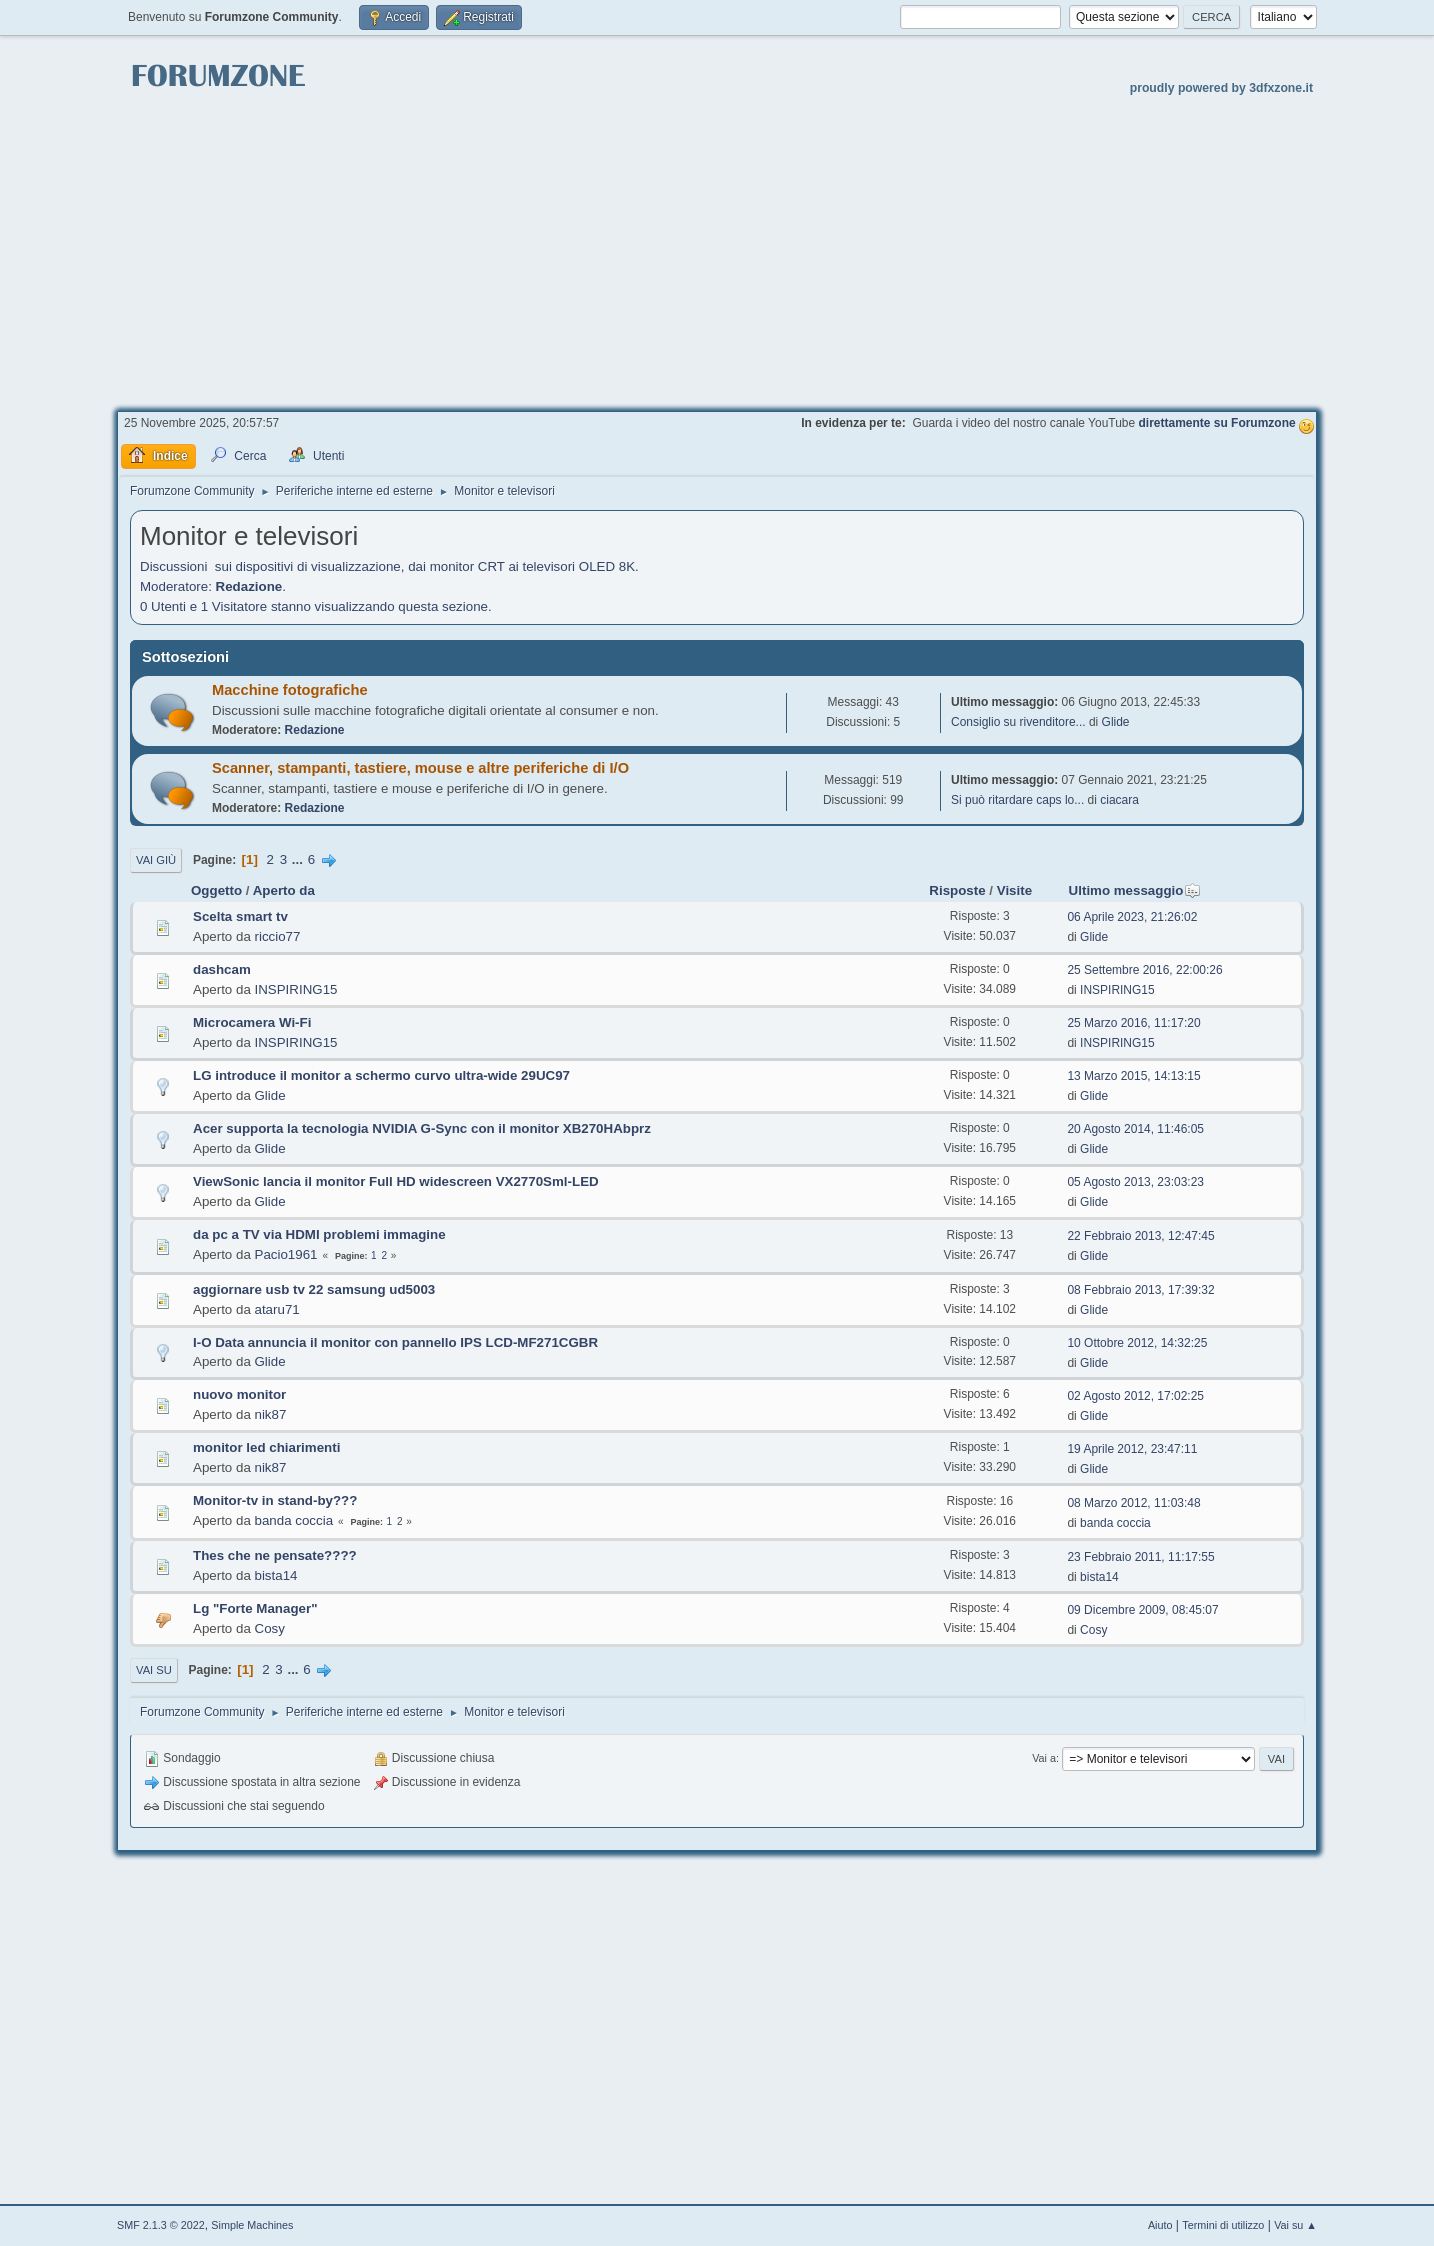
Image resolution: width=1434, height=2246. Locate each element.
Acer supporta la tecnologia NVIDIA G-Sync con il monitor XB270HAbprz (422, 1128)
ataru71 (277, 1309)
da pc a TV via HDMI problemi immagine (319, 1234)
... (299, 859)
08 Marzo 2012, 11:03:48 (1133, 1503)
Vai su (154, 1670)
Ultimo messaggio (1135, 890)
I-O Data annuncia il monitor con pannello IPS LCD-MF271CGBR (395, 1342)
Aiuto (1160, 2225)
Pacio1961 (286, 1254)
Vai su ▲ (1295, 2225)
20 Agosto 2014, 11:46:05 (1135, 1129)
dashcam (222, 969)
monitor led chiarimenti (266, 1447)
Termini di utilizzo (1223, 2225)
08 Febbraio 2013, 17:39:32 (1140, 1290)
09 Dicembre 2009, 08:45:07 (1142, 1610)
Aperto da (284, 890)
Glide (1116, 722)
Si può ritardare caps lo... (1017, 800)
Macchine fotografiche (290, 690)
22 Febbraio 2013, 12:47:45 (1140, 1236)
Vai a (1044, 1758)
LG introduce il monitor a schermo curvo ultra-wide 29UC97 (381, 1075)
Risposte (957, 890)
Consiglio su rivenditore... (1018, 722)
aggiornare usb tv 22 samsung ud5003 (314, 1289)
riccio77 (278, 936)
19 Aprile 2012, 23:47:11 (1132, 1449)
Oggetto (216, 890)
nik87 (271, 1414)
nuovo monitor (239, 1394)
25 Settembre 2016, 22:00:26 (1144, 970)
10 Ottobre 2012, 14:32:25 (1137, 1343)
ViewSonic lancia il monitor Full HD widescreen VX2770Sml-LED (396, 1181)
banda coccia (294, 1520)
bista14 (276, 1575)
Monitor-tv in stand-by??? (275, 1500)
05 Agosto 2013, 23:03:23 (1135, 1182)
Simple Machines (252, 2225)
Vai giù (156, 860)
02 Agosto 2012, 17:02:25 (1135, 1396)
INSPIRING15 (296, 989)
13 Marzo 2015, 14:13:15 (1133, 1076)
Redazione (249, 586)
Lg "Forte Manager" (255, 1608)
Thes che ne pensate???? (275, 1555)
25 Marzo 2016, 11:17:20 (1133, 1023)
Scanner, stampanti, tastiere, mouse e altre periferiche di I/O (420, 768)
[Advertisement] (717, 251)
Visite (1014, 890)
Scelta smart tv (240, 916)
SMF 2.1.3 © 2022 (161, 2225)
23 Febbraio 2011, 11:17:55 (1140, 1557)
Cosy (270, 1628)
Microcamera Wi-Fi (252, 1022)
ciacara (1119, 800)
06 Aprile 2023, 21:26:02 (1132, 917)
